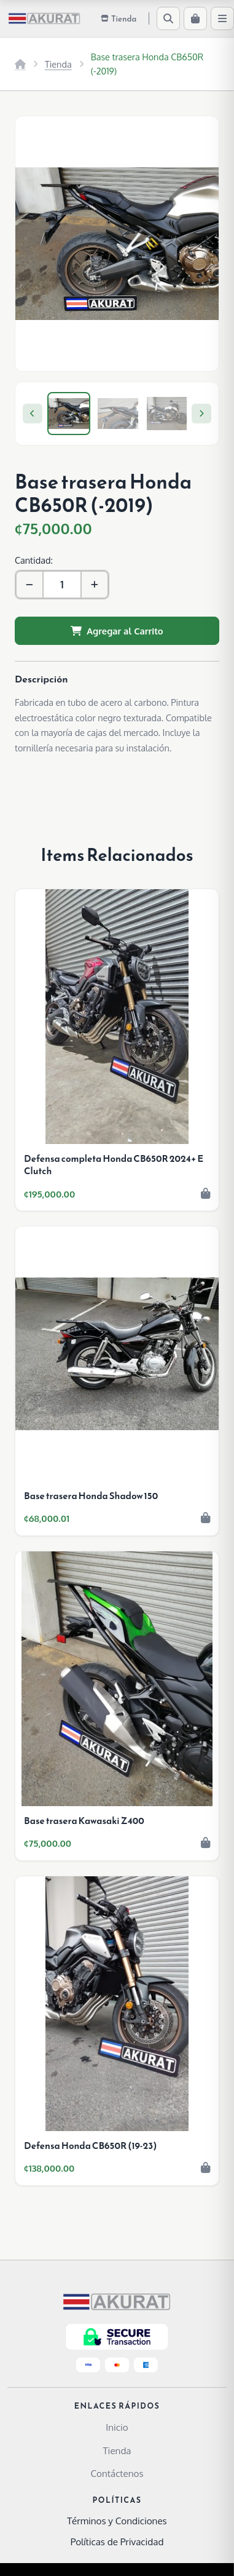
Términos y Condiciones (116, 2520)
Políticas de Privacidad (117, 2541)
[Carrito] (195, 18)
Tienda (58, 64)
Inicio (117, 2427)
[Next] (201, 413)
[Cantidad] (62, 584)
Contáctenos (117, 2473)
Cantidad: (34, 560)
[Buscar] (168, 18)
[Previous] (32, 413)
